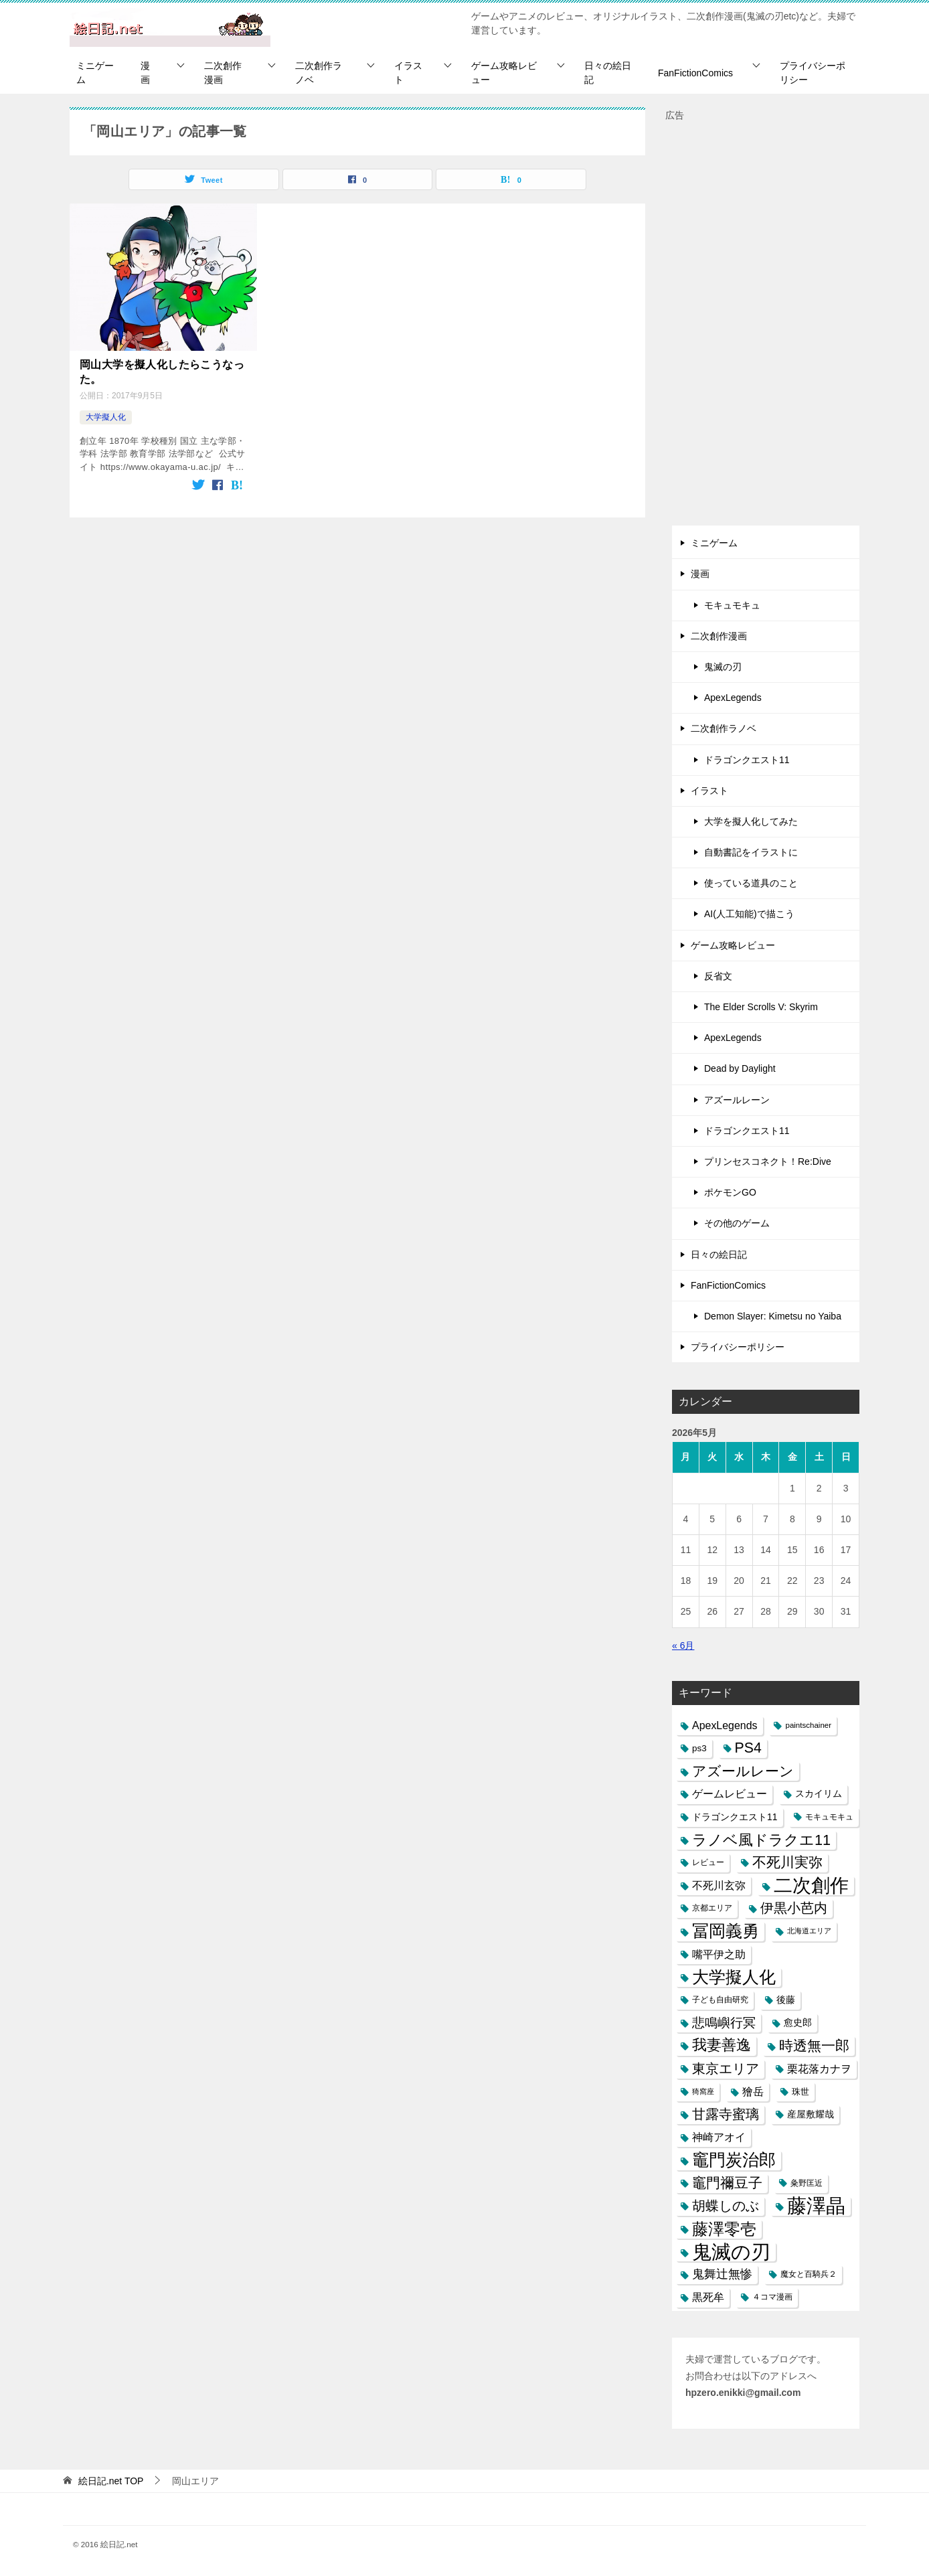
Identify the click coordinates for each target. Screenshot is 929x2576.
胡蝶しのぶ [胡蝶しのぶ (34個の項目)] (725, 2205)
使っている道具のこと (751, 883)
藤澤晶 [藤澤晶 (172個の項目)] (816, 2206)
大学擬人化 (106, 417)
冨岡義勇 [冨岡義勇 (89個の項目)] (725, 1930)
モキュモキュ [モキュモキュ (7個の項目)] (829, 1817)
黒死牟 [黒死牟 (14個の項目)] (708, 2297)
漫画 (145, 72)
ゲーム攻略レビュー (504, 72)
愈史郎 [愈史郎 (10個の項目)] (798, 2022)
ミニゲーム (95, 72)
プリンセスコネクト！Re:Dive (767, 1161)
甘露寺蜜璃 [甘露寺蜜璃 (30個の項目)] (725, 2114)
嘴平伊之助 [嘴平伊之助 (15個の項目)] (719, 1954)
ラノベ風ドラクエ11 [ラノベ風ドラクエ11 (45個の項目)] (761, 1840)
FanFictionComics (695, 73)
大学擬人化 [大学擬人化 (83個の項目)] (734, 1976)
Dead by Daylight (740, 1068)
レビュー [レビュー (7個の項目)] (708, 1862)
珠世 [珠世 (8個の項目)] (800, 2092)
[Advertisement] (765, 325)
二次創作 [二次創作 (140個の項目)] (811, 1885)
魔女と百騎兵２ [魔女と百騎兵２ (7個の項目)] (808, 2274)
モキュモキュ (732, 605)
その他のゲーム (737, 1223)
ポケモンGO (730, 1192)
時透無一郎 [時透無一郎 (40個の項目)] (814, 2045)
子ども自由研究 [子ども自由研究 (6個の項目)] (720, 2000)
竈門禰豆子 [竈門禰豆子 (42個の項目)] (727, 2183)
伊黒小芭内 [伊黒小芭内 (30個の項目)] (793, 1908)
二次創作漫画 (223, 72)
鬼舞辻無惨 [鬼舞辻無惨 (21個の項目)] (722, 2274)
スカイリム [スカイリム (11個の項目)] (818, 1793)
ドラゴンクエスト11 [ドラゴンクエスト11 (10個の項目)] (735, 1817)
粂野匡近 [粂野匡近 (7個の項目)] (806, 2183)
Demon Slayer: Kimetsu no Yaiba (772, 1316)
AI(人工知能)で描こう (749, 913)
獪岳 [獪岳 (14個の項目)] (753, 2091)
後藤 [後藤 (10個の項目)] (785, 1999)
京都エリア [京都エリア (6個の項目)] (712, 1908)
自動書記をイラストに (751, 852)
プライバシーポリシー (812, 72)
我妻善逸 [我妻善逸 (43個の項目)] (721, 2045)
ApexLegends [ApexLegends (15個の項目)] (725, 1725)
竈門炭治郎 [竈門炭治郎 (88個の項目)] (734, 2159)
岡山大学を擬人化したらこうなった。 (162, 372)
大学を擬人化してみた (751, 821)
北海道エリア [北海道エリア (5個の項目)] (809, 1931)
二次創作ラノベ (318, 72)
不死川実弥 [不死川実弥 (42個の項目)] (787, 1862)
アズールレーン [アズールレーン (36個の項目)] (743, 1771)
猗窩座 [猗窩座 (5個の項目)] (703, 2091)
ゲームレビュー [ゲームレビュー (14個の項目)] (729, 1793)
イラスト (408, 72)
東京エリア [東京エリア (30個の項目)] (725, 2068)
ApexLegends (733, 697)
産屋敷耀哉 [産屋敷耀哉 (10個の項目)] (810, 2114)
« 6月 (683, 1645)
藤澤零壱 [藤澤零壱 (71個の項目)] (724, 2229)
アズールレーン (737, 1100)
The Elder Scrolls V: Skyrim (761, 1006)
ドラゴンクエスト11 (747, 759)
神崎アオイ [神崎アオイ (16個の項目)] (719, 2137)
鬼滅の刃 (723, 666)
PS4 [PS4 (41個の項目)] (748, 1748)
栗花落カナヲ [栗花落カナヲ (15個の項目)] (819, 2069)
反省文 (718, 976)
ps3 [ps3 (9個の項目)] (699, 1748)
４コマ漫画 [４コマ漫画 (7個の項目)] (772, 2297)
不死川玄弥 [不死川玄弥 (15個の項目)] (719, 1885)
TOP (111, 2481)
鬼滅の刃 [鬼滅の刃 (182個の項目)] (731, 2251)
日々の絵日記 (607, 72)
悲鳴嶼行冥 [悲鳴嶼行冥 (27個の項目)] (724, 2023)
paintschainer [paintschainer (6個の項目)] (808, 1725)
